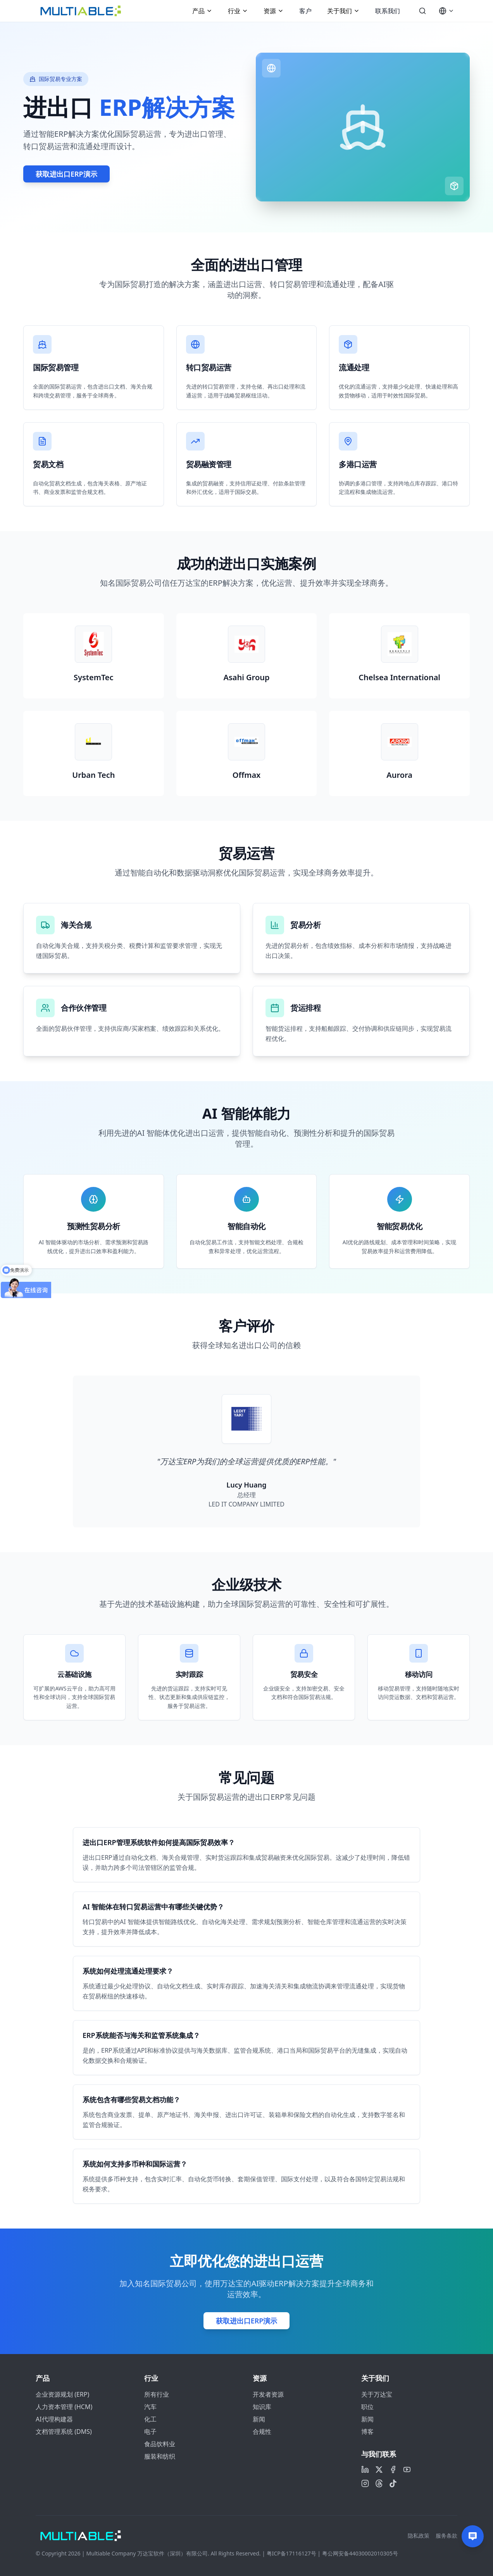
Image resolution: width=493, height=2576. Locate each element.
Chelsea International (399, 677)
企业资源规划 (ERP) (62, 2394)
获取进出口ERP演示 (66, 174)
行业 (238, 11)
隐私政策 (418, 2535)
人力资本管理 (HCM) (64, 2406)
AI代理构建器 (54, 2419)
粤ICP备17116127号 (291, 2553)
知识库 (262, 2406)
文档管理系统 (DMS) (64, 2431)
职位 (367, 2406)
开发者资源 (268, 2394)
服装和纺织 (159, 2456)
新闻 (259, 2419)
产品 (202, 11)
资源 (274, 11)
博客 (367, 2431)
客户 (305, 11)
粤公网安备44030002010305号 (360, 2553)
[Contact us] (473, 2536)
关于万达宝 (376, 2394)
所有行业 (156, 2394)
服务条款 (446, 2535)
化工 (150, 2419)
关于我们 (343, 11)
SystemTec (94, 677)
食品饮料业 (159, 2444)
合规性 (262, 2431)
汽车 (150, 2406)
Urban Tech (93, 775)
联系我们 (387, 11)
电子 (150, 2431)
